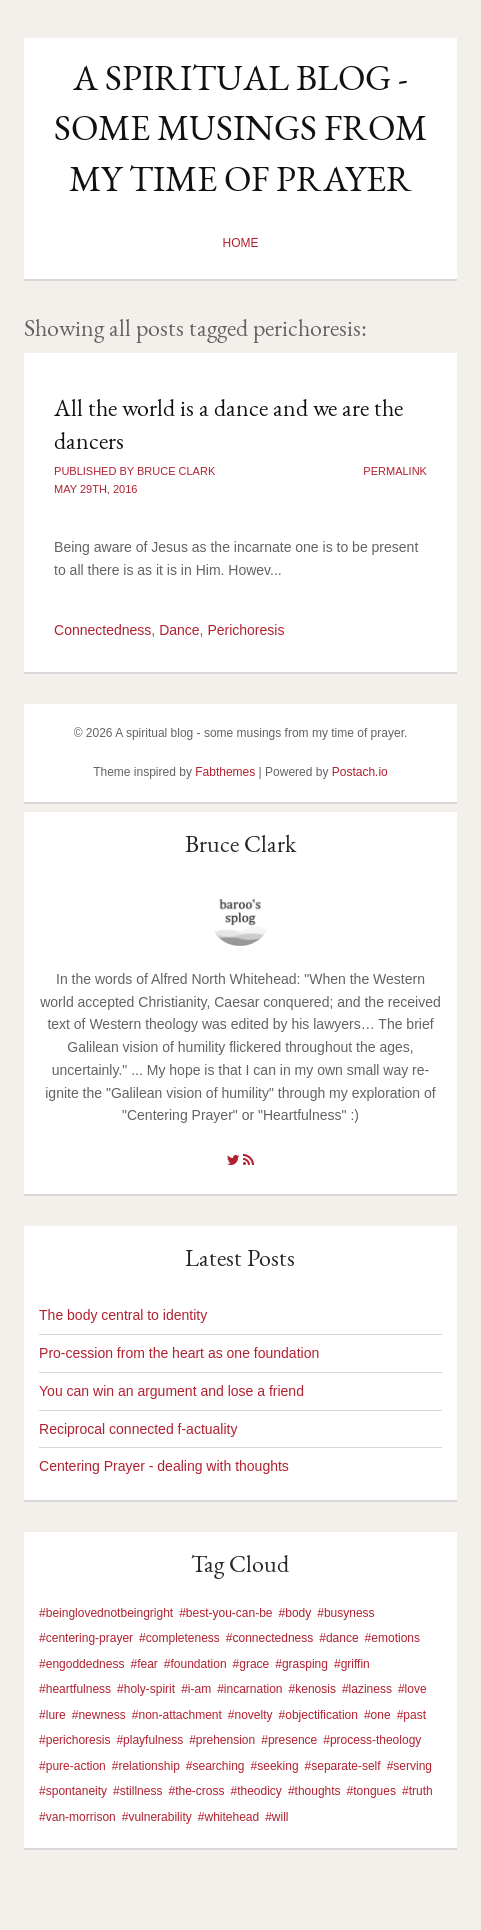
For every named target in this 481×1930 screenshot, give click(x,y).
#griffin (352, 1664)
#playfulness (149, 1740)
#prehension (222, 1740)
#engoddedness (81, 1664)
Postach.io (360, 772)
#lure (52, 1715)
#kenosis (312, 1689)
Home (240, 243)
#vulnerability (157, 1817)
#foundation (195, 1664)
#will (276, 1817)
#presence (289, 1740)
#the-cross (196, 1791)
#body (295, 1613)
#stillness (137, 1791)
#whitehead (228, 1817)
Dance (179, 630)
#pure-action (72, 1766)
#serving (409, 1766)
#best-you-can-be (225, 1613)
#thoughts (314, 1791)
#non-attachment (177, 1715)
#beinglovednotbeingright (106, 1613)
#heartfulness (75, 1689)
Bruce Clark (240, 843)
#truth (417, 1791)
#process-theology (372, 1740)
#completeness (179, 1638)
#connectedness (269, 1638)
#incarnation (249, 1689)
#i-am (196, 1689)
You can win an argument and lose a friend (171, 1391)
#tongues (371, 1791)
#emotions (392, 1638)
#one (377, 1715)
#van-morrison (77, 1817)
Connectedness (102, 630)
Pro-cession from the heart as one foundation (179, 1353)
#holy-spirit (146, 1689)
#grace (251, 1664)
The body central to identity (123, 1315)
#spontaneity (73, 1791)
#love (412, 1689)
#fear (143, 1664)
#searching (215, 1766)
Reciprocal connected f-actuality (138, 1429)
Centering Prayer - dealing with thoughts (164, 1466)
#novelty (250, 1715)
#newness (99, 1715)
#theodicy (256, 1791)
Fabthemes (225, 772)
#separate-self (343, 1766)
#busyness (345, 1613)
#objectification (318, 1715)
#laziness (367, 1689)
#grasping (301, 1664)
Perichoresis (245, 630)
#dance (338, 1638)
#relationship (146, 1766)
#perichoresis (74, 1740)
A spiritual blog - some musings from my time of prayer (240, 128)
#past (411, 1715)
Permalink (395, 471)
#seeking (275, 1766)
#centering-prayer (86, 1638)
